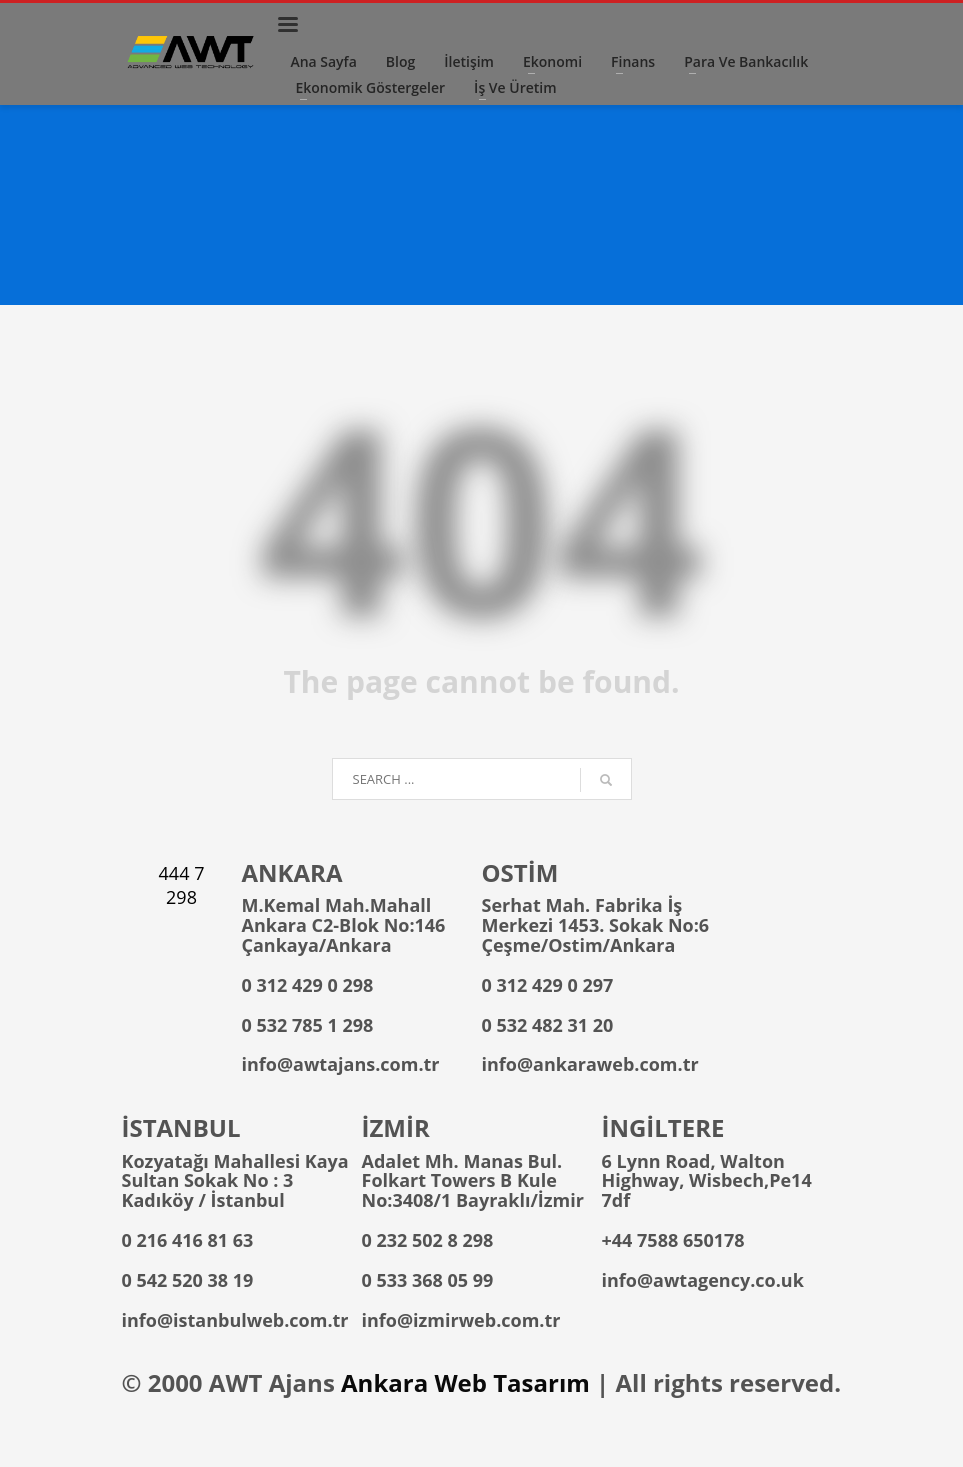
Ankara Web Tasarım (465, 1382)
